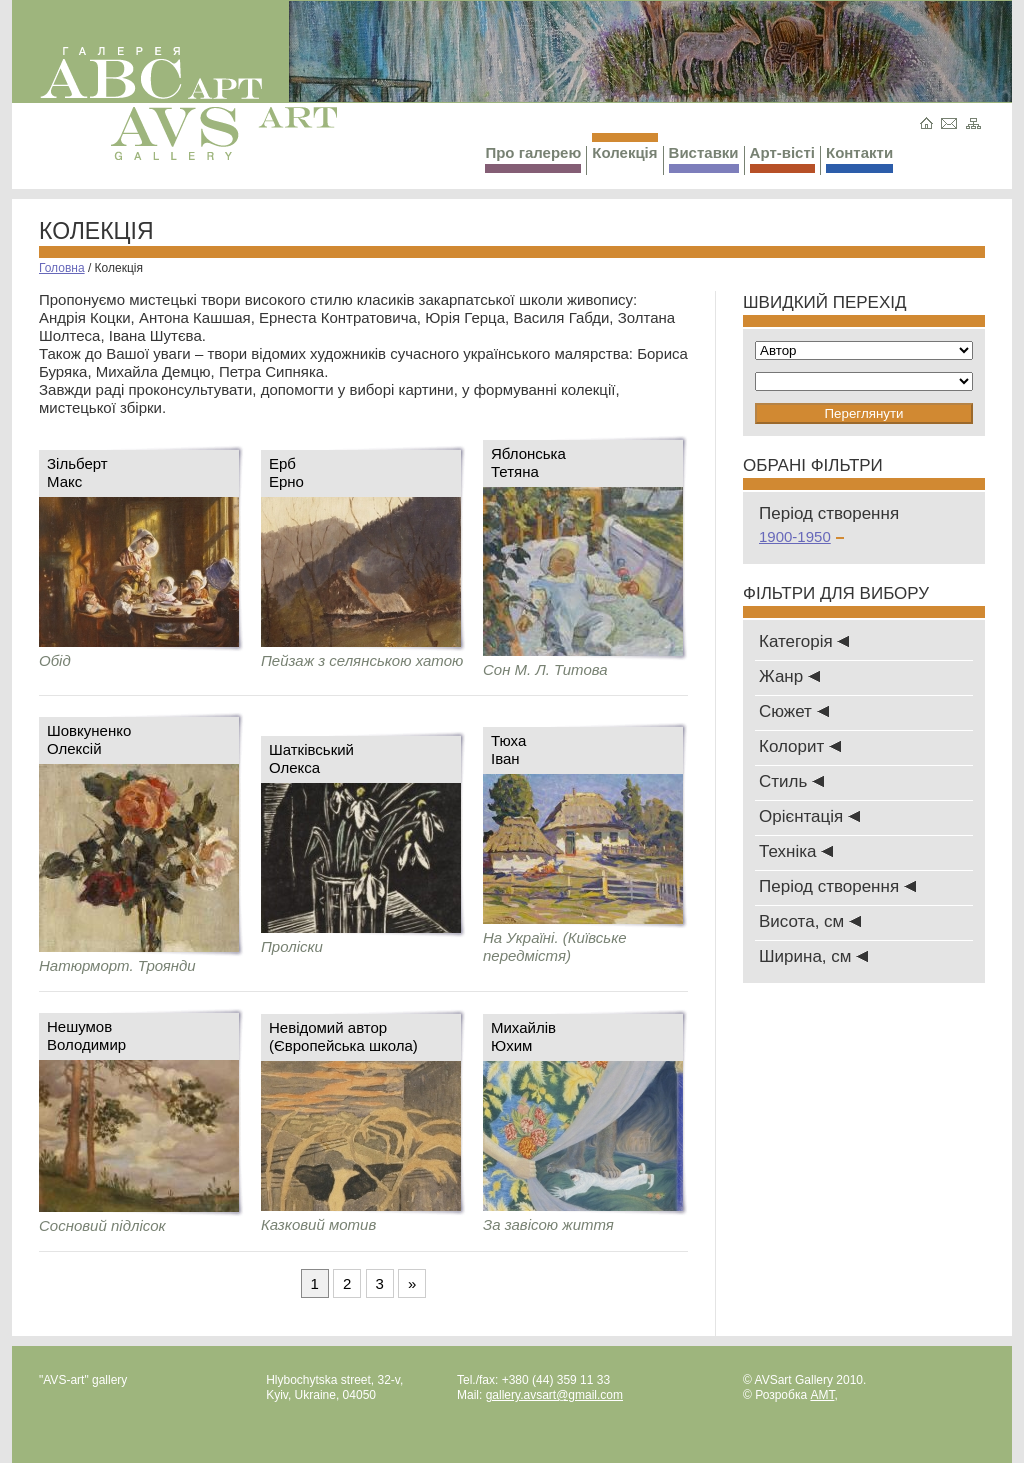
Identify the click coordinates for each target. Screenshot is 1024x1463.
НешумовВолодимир (86, 1035)
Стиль (791, 781)
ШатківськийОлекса (311, 758)
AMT (822, 1395)
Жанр (789, 676)
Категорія (804, 641)
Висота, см (810, 921)
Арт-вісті (782, 158)
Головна (62, 268)
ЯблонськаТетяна (528, 462)
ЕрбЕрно (286, 472)
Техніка (796, 851)
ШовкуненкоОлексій (89, 739)
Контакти (859, 158)
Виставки (704, 158)
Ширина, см (813, 956)
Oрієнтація (809, 816)
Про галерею (533, 158)
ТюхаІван (508, 749)
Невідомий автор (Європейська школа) (343, 1036)
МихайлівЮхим (523, 1036)
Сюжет (794, 711)
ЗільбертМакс (77, 472)
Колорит (800, 746)
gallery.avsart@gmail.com (554, 1395)
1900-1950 (801, 536)
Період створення (837, 886)
